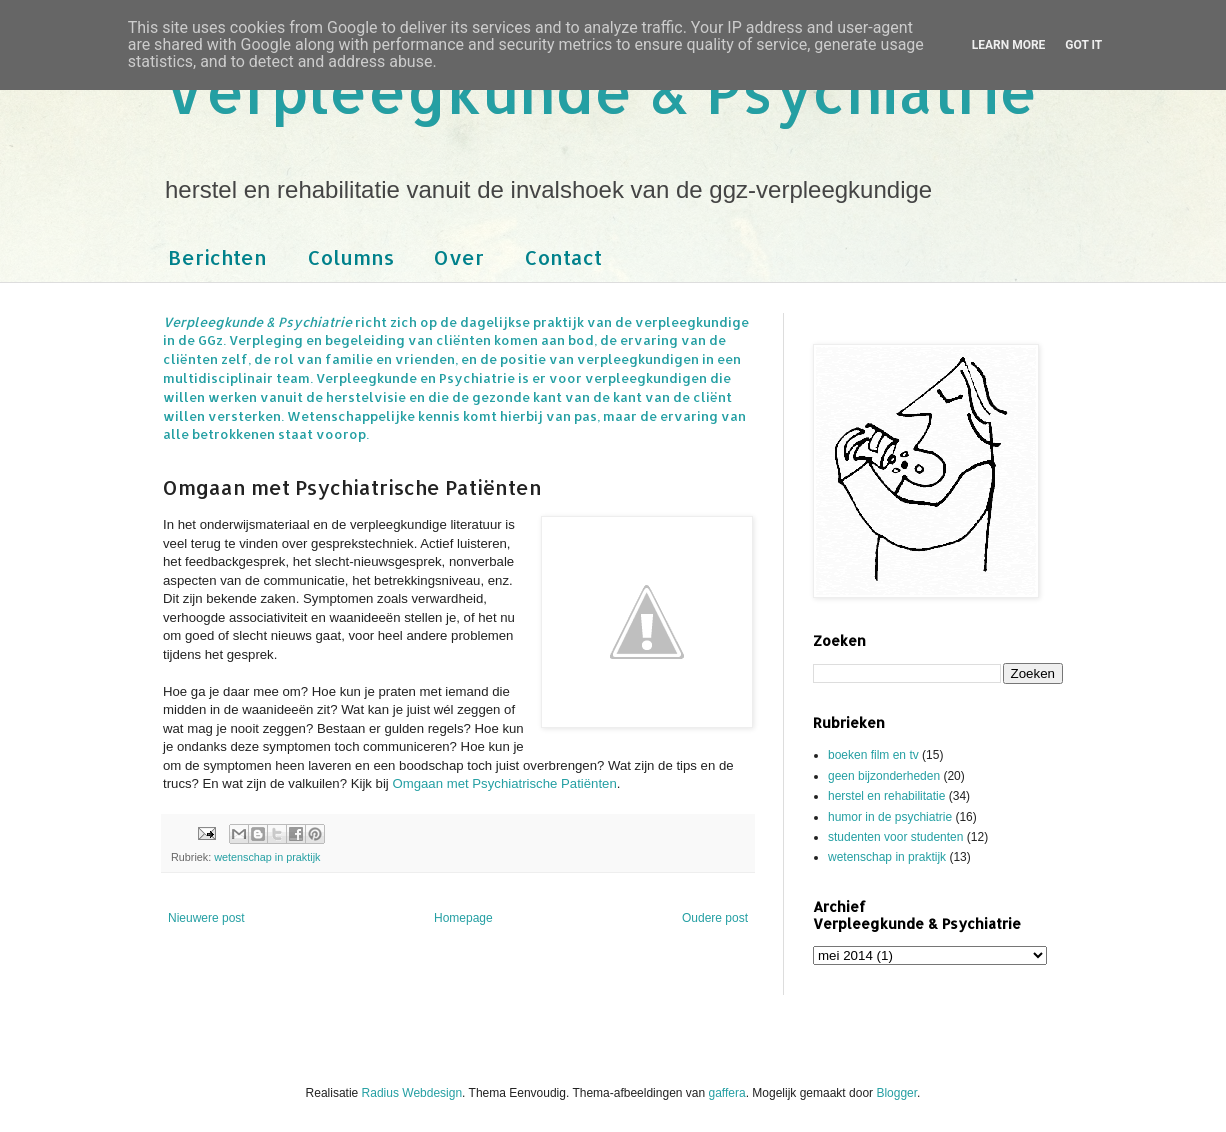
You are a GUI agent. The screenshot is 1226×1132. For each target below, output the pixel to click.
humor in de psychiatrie (890, 817)
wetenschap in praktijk (267, 857)
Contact (563, 257)
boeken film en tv (873, 755)
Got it (1083, 45)
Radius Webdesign (412, 1093)
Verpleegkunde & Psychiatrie (600, 90)
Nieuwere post (206, 918)
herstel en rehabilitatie (886, 796)
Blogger (896, 1093)
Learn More (1009, 45)
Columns (350, 257)
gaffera (727, 1093)
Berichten (217, 257)
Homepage (463, 918)
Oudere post (715, 918)
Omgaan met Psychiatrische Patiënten (504, 783)
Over (459, 257)
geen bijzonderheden (884, 776)
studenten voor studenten (895, 837)
